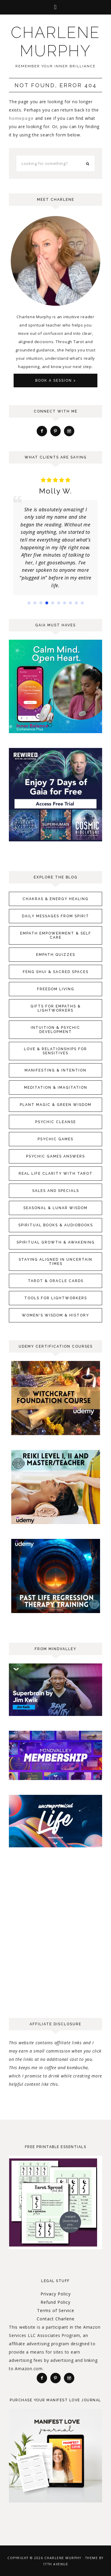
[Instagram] (69, 431)
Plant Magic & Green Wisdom (55, 1105)
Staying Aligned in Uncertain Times (55, 1261)
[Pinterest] (55, 431)
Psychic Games (55, 1139)
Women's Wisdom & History (55, 1315)
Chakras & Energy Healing (55, 899)
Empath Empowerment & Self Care (55, 935)
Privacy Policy (56, 2294)
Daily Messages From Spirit (55, 916)
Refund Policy (55, 2302)
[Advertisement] (55, 1947)
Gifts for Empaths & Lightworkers (55, 1008)
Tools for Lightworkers (55, 1298)
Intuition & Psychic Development (55, 1030)
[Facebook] (42, 431)
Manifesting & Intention (55, 1070)
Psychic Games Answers (55, 1156)
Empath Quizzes (55, 955)
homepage (21, 118)
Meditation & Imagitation (55, 1087)
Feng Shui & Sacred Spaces (56, 972)
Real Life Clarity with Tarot (56, 1173)
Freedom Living (55, 989)
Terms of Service (55, 2310)
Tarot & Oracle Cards (55, 1281)
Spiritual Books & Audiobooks (55, 1225)
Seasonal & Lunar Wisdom (55, 1208)
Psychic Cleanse (55, 1122)
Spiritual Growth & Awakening (56, 1242)
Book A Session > (55, 380)
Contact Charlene (56, 2319)
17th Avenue (55, 2564)
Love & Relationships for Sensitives (55, 1051)
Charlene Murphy (55, 41)
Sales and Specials (55, 1191)
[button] (55, 7)
